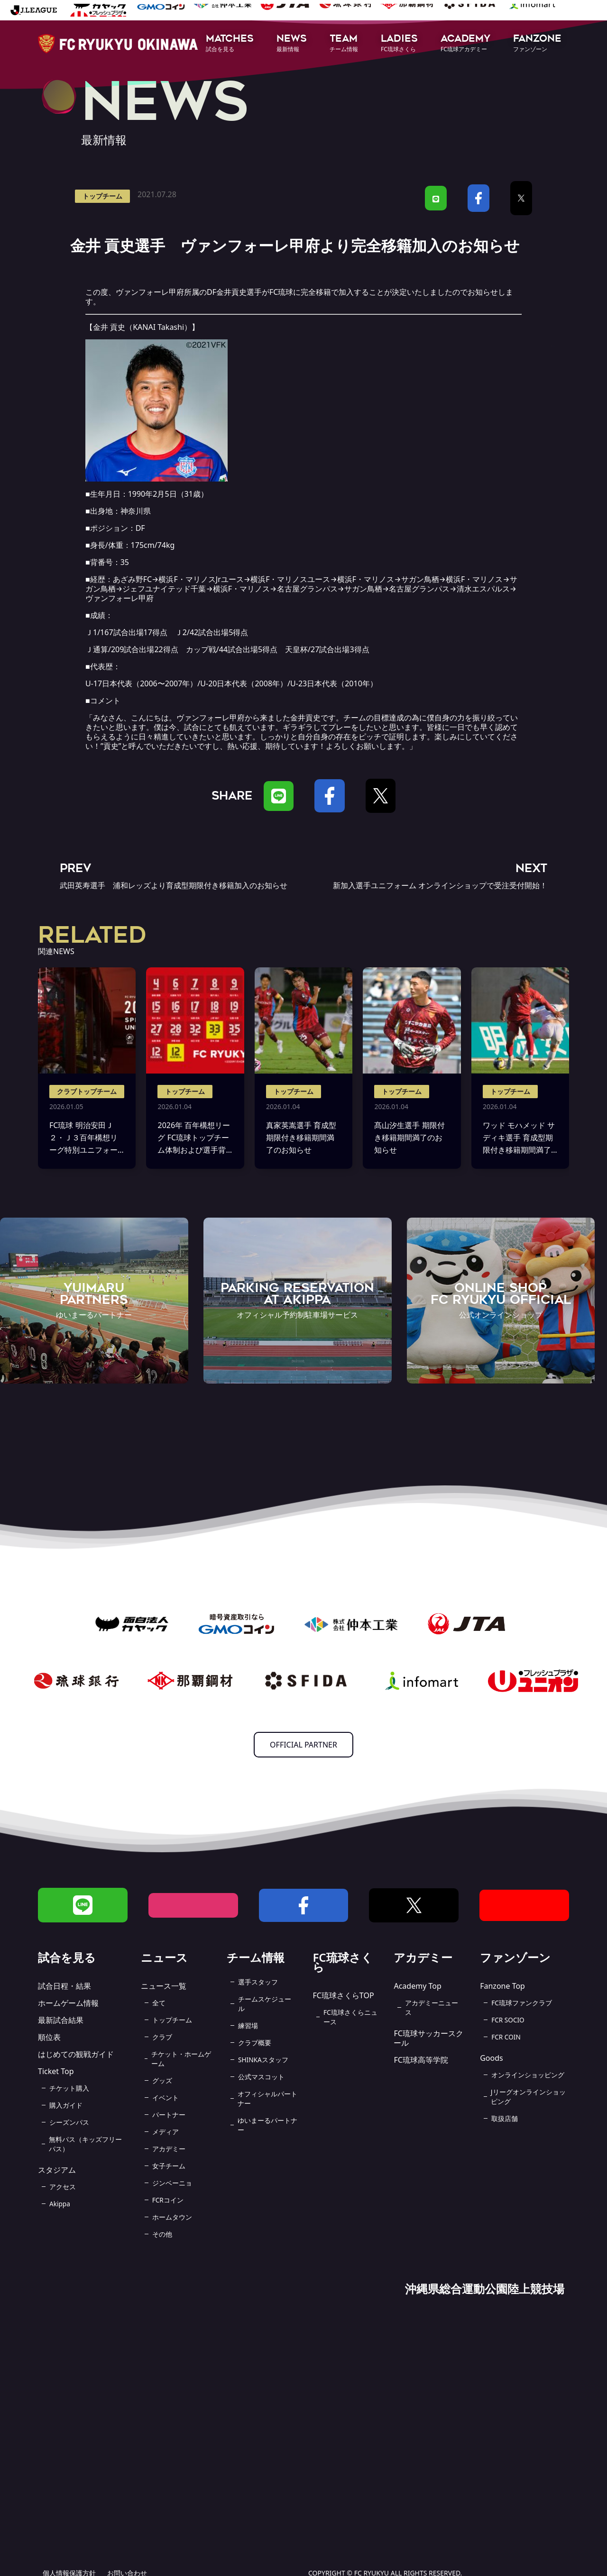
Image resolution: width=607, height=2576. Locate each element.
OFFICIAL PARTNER (303, 1744)
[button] (229, 44)
